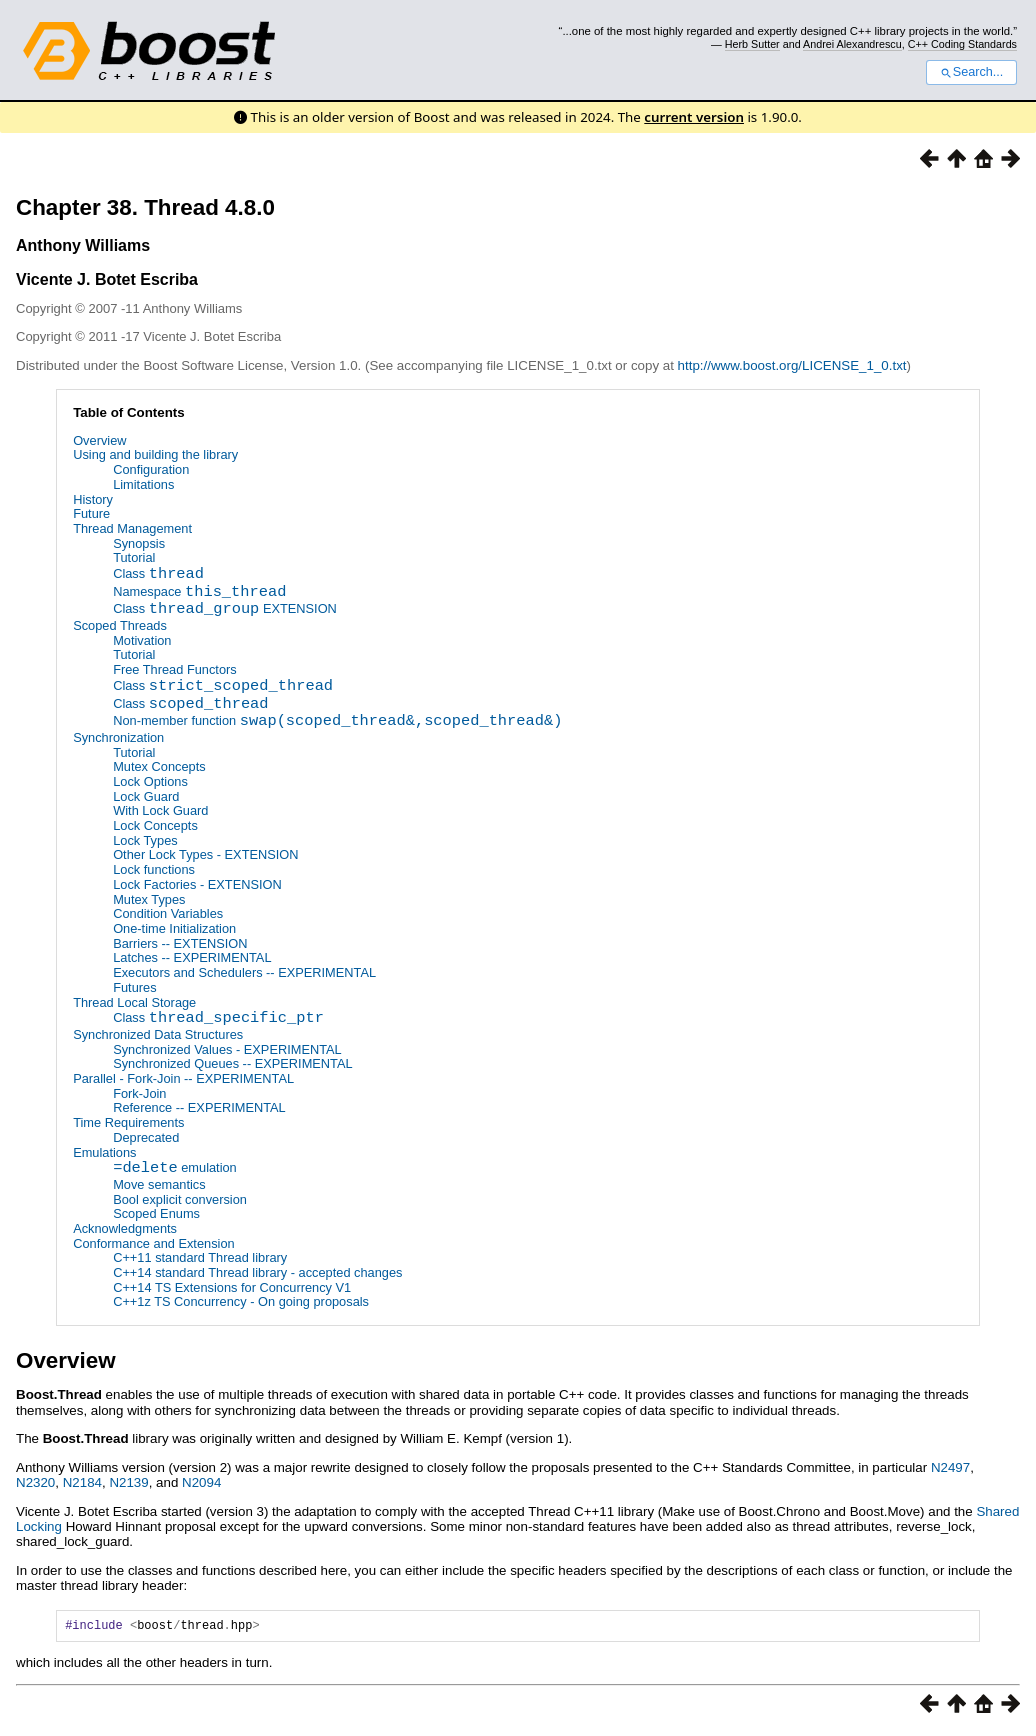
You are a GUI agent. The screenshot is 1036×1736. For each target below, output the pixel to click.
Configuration (151, 469)
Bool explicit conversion (180, 1199)
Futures (134, 987)
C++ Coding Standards (962, 44)
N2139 (128, 1483)
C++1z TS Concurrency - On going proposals (241, 1302)
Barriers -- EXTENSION (180, 943)
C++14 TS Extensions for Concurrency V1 (232, 1287)
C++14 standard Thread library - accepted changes (257, 1272)
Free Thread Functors (175, 669)
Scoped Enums (156, 1214)
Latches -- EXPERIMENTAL (192, 958)
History (93, 499)
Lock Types (145, 840)
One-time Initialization (174, 928)
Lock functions (154, 869)
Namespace (199, 593)
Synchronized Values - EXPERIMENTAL (227, 1049)
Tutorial (134, 557)
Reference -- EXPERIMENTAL (199, 1108)
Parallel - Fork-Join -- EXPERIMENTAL (183, 1078)
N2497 (950, 1467)
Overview (99, 440)
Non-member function (337, 722)
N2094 (201, 1483)
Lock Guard (146, 796)
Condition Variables (168, 914)
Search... (971, 72)
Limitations (143, 484)
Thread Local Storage (134, 1002)
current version (694, 117)
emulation (175, 1170)
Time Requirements (128, 1122)
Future (91, 513)
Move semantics (159, 1184)
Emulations (104, 1152)
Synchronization (118, 737)
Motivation (142, 640)
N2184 (82, 1483)
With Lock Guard (160, 811)
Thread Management (132, 528)
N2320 (35, 1483)
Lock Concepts (155, 825)
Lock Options (150, 781)
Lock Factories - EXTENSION (197, 884)
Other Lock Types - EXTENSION (205, 855)
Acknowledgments (125, 1228)
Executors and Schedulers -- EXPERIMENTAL (244, 972)
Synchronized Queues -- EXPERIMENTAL (232, 1064)
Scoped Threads (120, 625)
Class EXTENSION (225, 611)
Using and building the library (155, 454)
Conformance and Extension (153, 1243)
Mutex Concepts (159, 767)
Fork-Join (139, 1093)
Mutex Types (149, 899)
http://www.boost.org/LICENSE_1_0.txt (792, 365)
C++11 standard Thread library (200, 1258)
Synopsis (139, 543)
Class (158, 575)
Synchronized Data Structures (158, 1034)
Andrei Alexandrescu (852, 44)
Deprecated (146, 1137)
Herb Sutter (752, 44)
